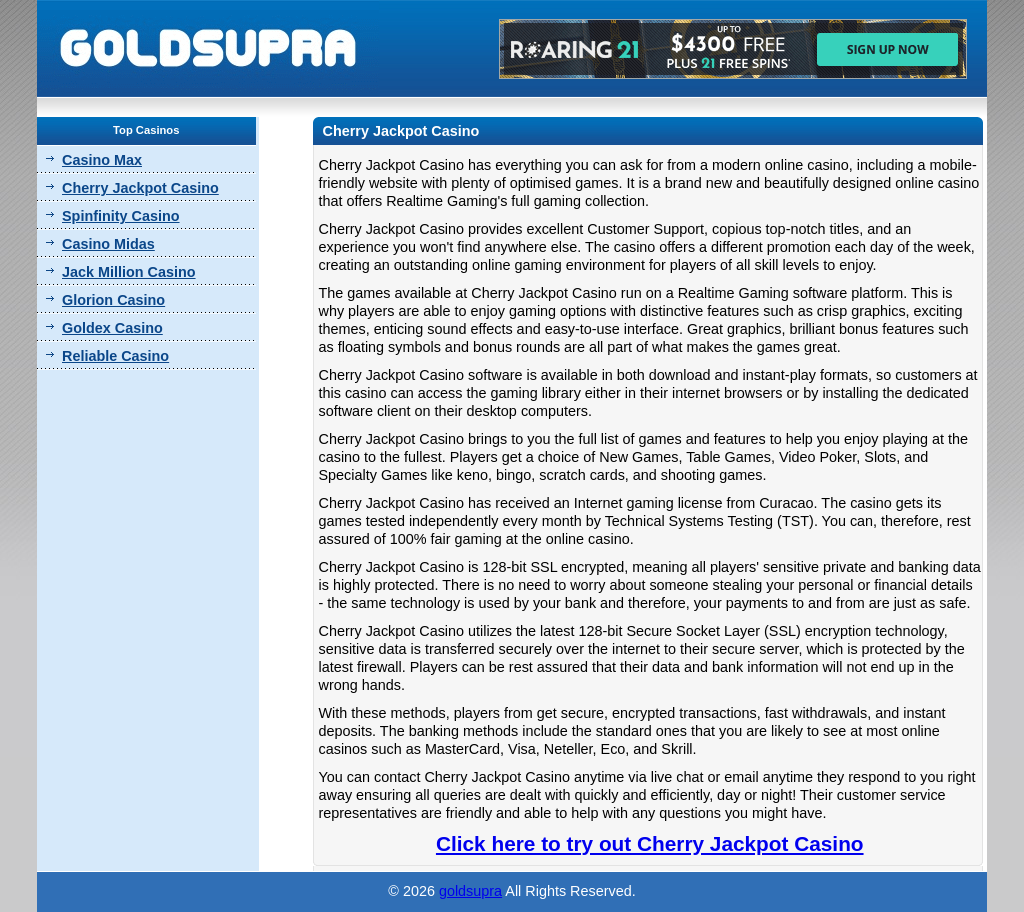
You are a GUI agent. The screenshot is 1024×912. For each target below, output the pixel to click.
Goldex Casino (112, 328)
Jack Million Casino (129, 272)
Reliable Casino (115, 356)
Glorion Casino (113, 300)
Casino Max (102, 160)
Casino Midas (108, 244)
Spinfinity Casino (121, 216)
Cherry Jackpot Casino (140, 188)
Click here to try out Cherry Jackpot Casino (650, 843)
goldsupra (470, 891)
